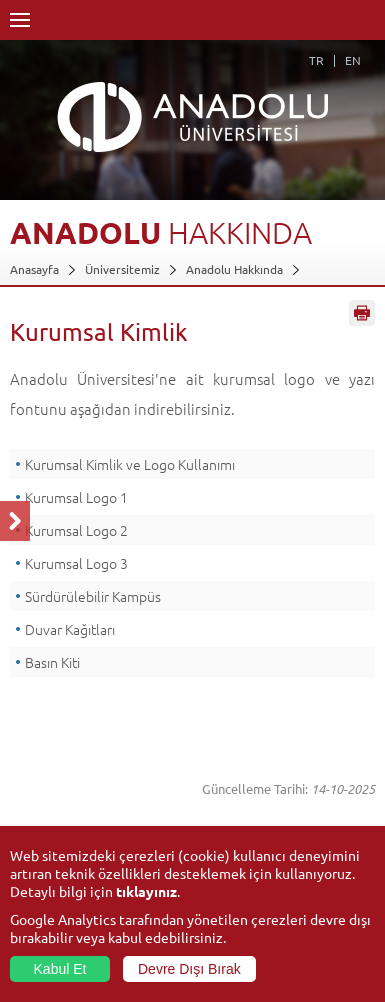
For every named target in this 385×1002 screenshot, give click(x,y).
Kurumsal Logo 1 (76, 497)
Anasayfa (34, 269)
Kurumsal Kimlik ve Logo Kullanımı (130, 464)
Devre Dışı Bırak (189, 969)
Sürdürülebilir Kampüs (94, 596)
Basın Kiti (52, 662)
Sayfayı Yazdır (362, 313)
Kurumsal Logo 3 (76, 563)
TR (316, 60)
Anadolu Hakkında (234, 269)
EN (353, 60)
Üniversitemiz (122, 269)
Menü (20, 20)
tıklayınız (146, 891)
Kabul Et (60, 969)
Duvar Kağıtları (70, 629)
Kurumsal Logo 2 (76, 530)
